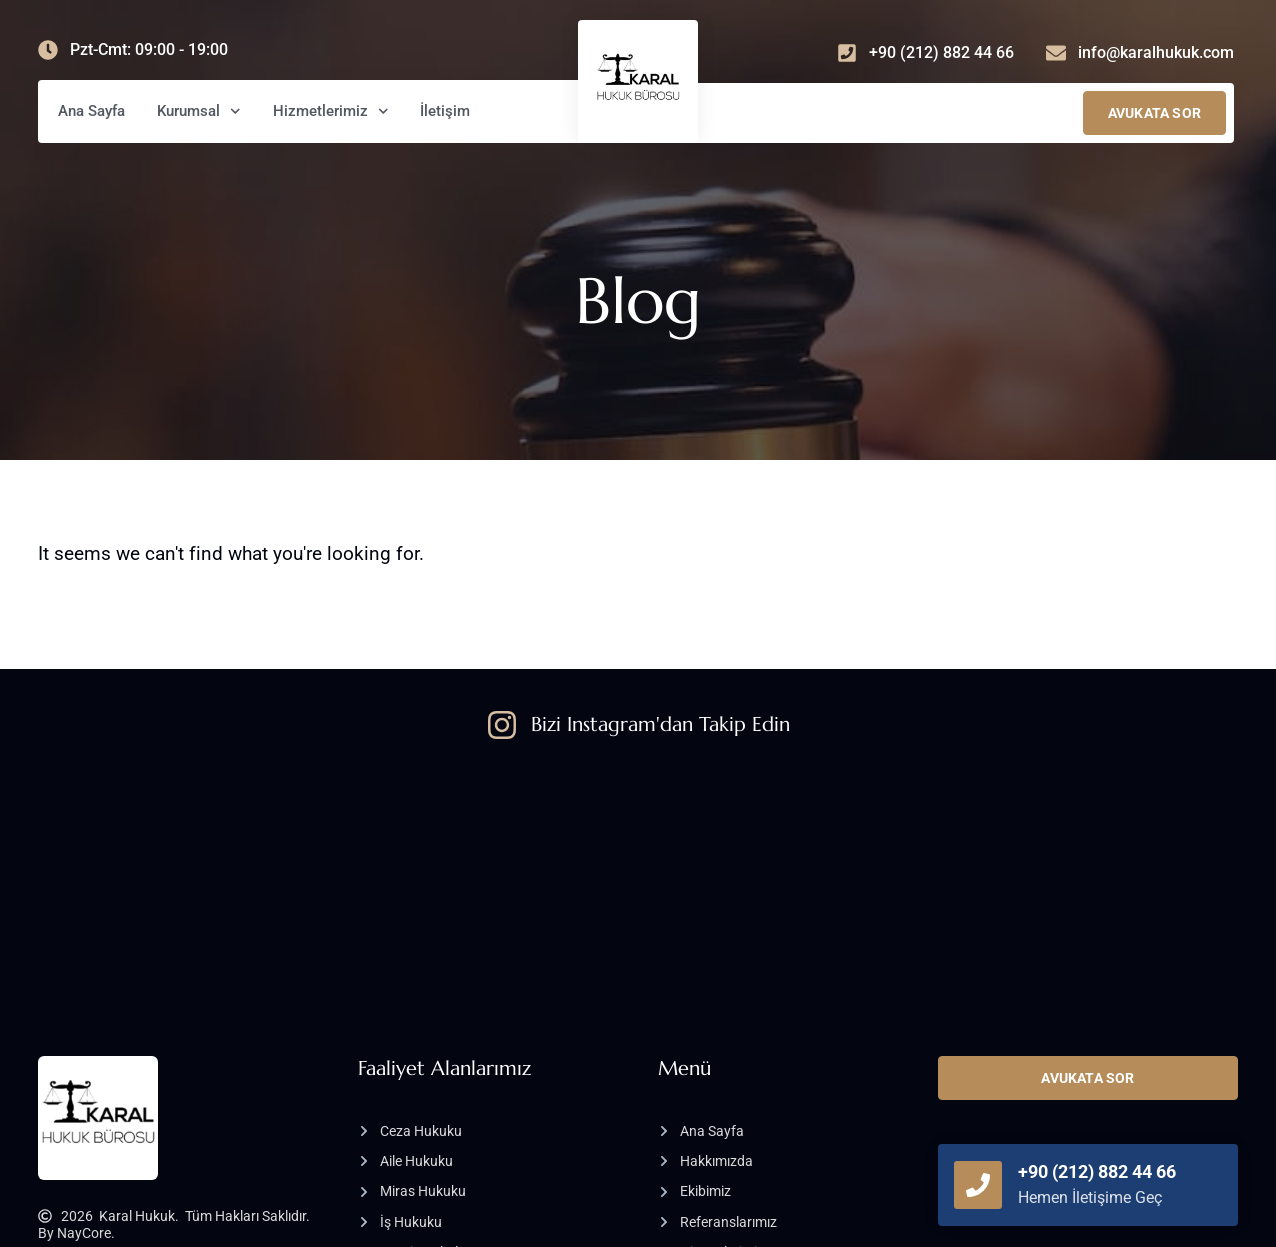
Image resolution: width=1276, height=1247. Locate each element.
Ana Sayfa (91, 111)
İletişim (445, 111)
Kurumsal (199, 111)
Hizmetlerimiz (331, 111)
